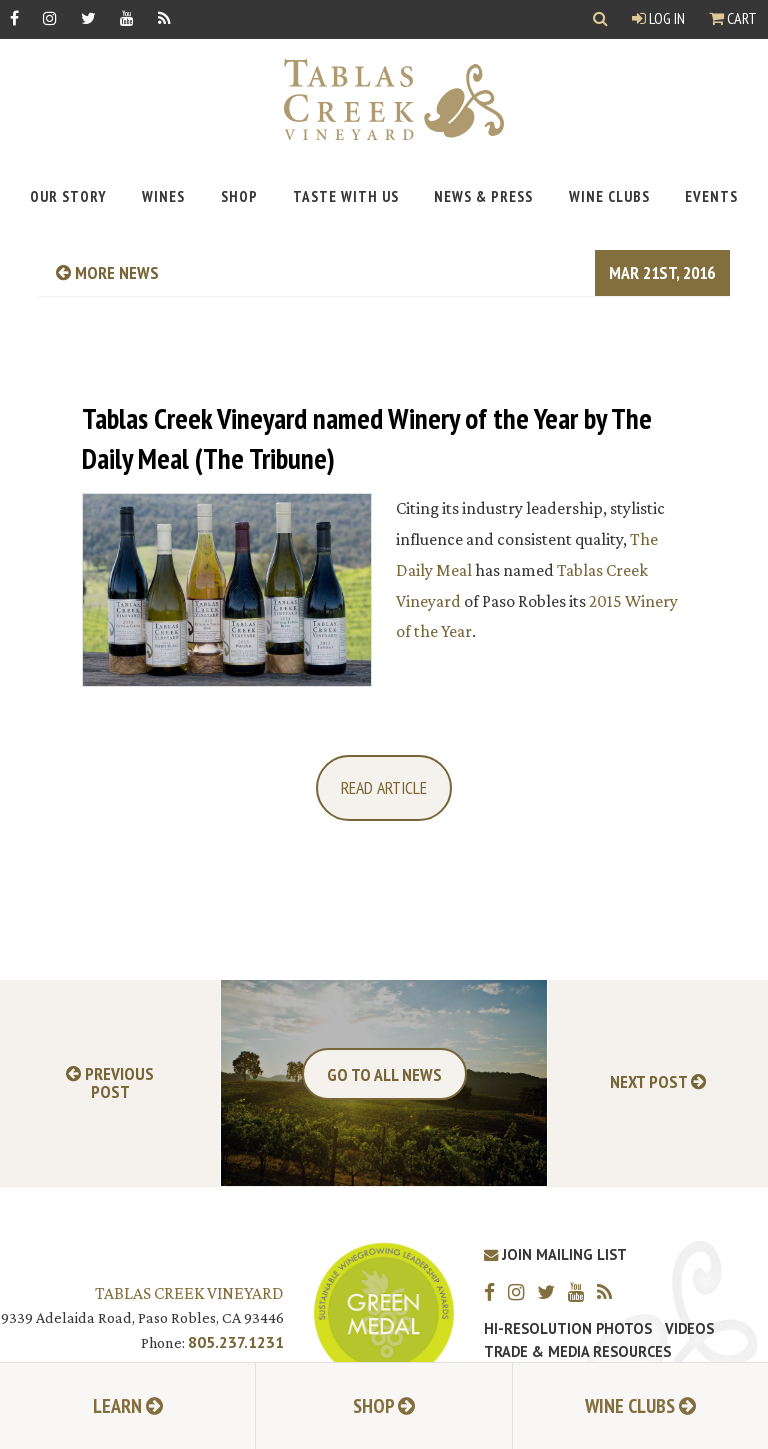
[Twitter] (88, 17)
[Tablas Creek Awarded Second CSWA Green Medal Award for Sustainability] (384, 1310)
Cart (733, 18)
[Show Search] (600, 19)
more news (107, 272)
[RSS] (164, 17)
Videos (689, 1329)
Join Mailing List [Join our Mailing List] (555, 1254)
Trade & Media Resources (577, 1352)
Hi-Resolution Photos (568, 1329)
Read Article (384, 787)
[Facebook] (14, 17)
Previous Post (110, 1083)
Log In (658, 18)
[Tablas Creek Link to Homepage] (384, 99)
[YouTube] (127, 17)
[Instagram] (50, 17)
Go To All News (384, 1074)
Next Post (658, 1082)
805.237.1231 (236, 1342)
